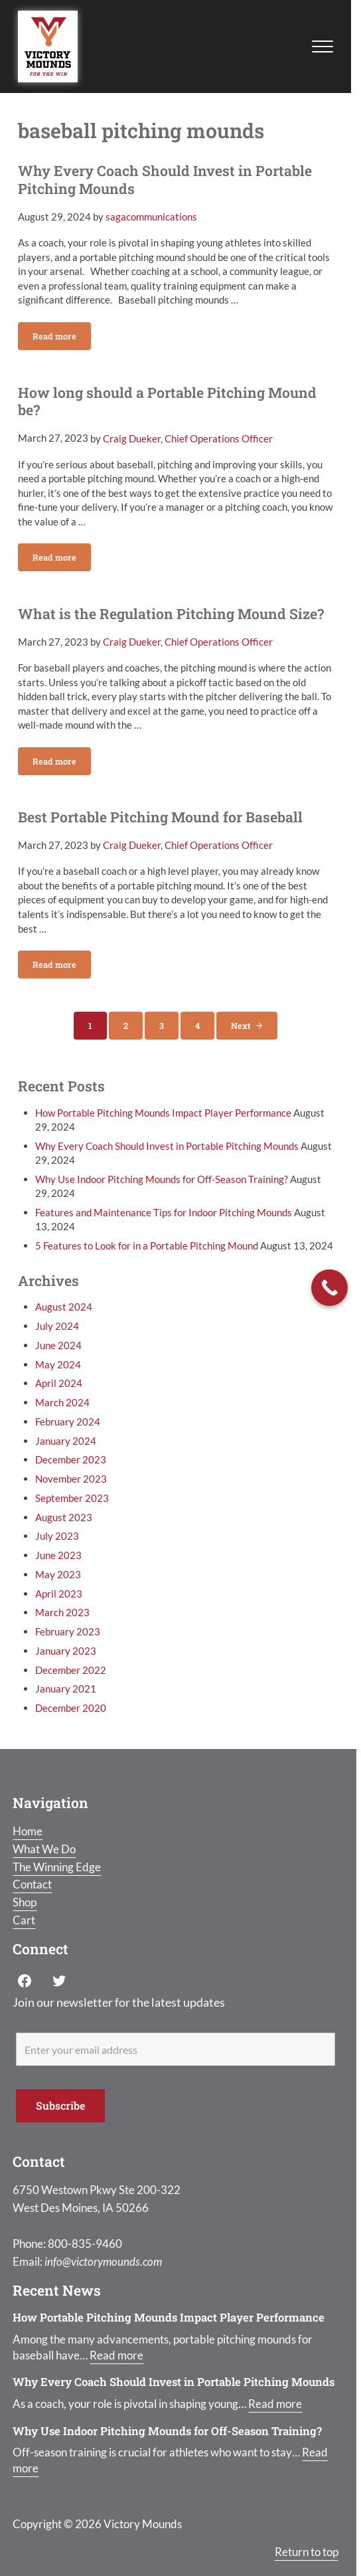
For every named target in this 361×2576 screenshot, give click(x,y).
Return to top (306, 2552)
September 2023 (72, 1498)
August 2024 (63, 1307)
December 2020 (70, 1708)
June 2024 (58, 1345)
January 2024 (65, 1441)
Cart (24, 1920)
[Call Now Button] (329, 1287)
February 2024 (67, 1421)
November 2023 (71, 1479)
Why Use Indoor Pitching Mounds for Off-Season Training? (161, 1179)
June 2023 (58, 1555)
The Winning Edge (57, 1867)
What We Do (44, 1849)
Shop (24, 1902)
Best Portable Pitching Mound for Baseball (160, 817)
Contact (32, 1884)
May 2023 (58, 1574)
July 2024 (57, 1326)
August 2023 (63, 1517)
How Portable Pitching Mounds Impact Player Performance (163, 1113)
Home (27, 1831)
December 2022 (70, 1670)
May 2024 (58, 1364)
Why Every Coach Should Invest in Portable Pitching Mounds (165, 180)
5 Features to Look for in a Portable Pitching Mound (146, 1245)
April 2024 (58, 1383)
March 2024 (62, 1402)
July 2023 (57, 1536)
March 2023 (62, 1612)
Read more (62, 338)
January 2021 (65, 1689)
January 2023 (65, 1651)
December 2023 (70, 1459)
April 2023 (58, 1594)
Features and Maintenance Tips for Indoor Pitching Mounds (163, 1212)
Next (241, 1025)
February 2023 (67, 1631)
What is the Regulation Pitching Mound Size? (171, 614)
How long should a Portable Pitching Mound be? (167, 402)
